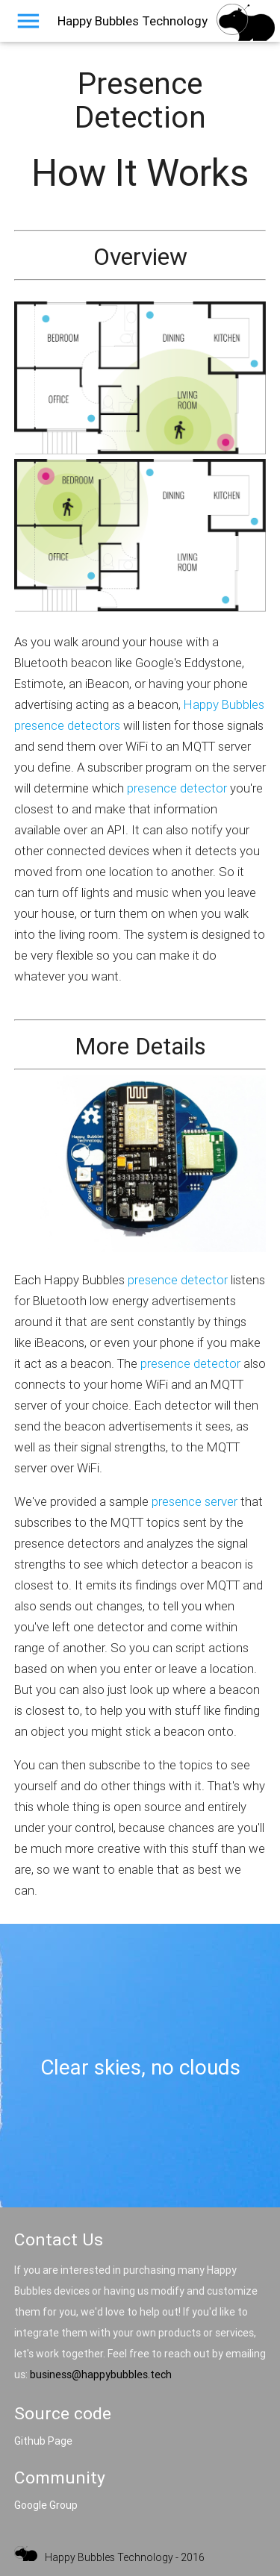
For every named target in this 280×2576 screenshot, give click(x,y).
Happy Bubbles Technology (132, 21)
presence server (194, 1501)
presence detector (177, 788)
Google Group (46, 2505)
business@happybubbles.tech (101, 2374)
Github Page (43, 2441)
